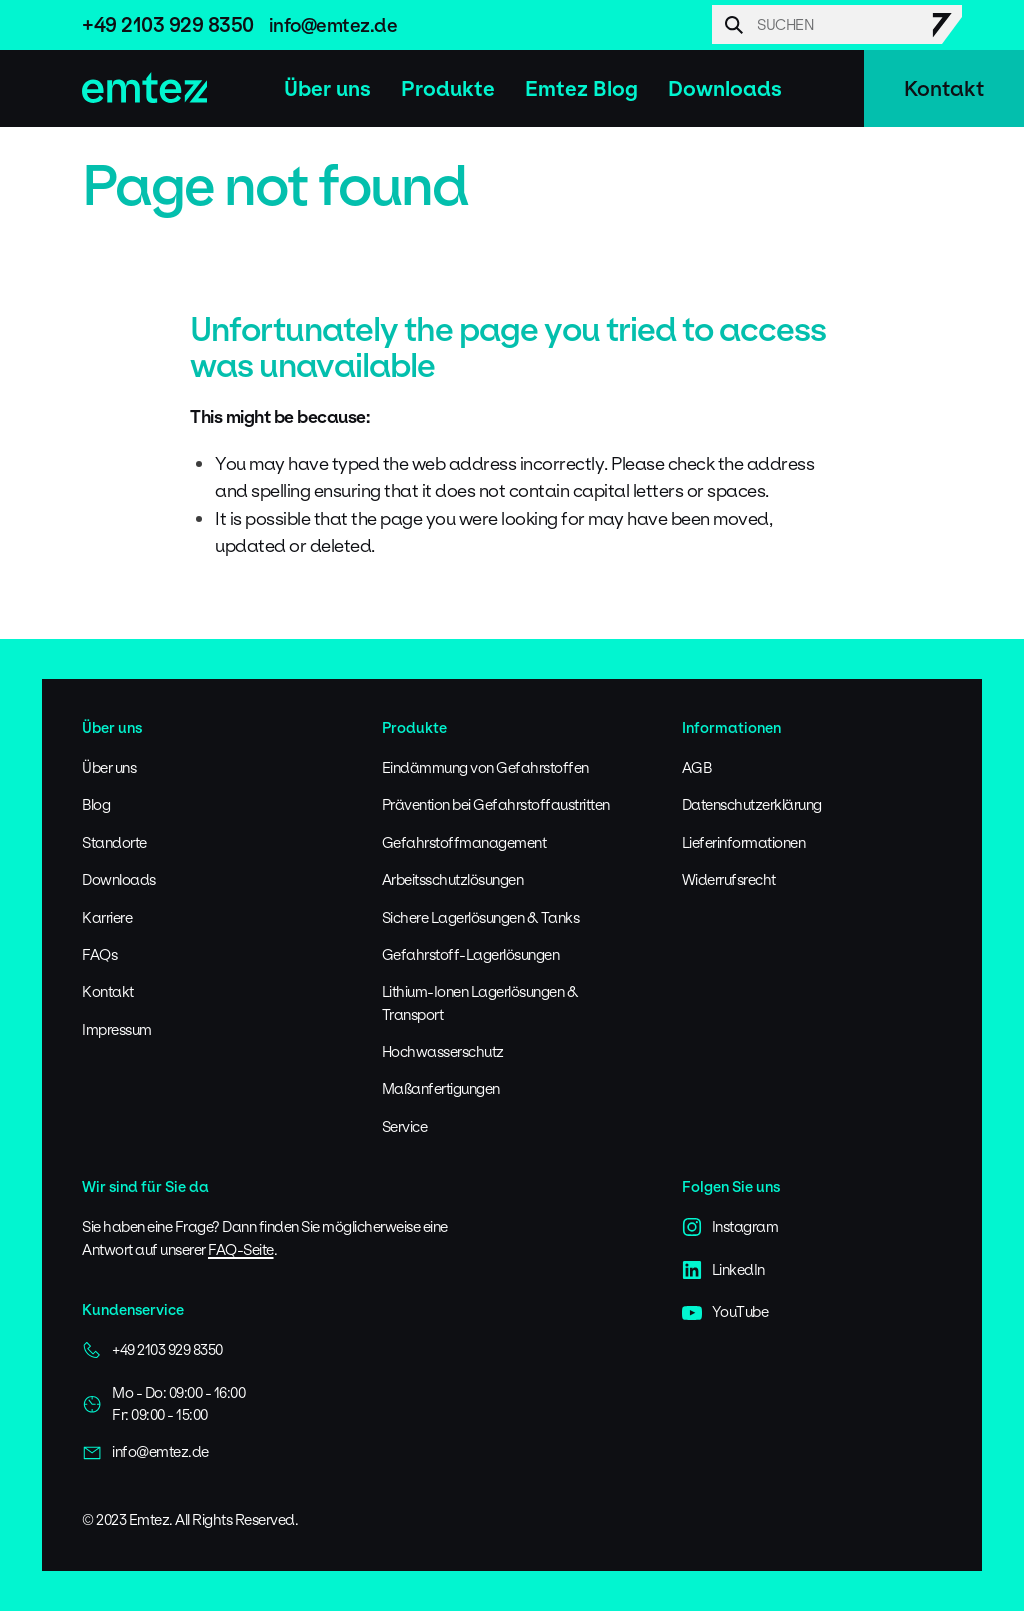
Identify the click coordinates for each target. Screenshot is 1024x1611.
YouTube (725, 1312)
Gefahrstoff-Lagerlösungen (471, 954)
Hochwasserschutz (443, 1051)
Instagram (730, 1227)
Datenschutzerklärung (752, 804)
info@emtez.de (333, 25)
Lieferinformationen (744, 842)
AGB (697, 767)
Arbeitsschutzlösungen (453, 879)
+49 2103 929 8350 (168, 24)
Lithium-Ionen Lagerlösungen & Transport (480, 1002)
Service (405, 1126)
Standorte (114, 842)
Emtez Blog (581, 88)
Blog (96, 804)
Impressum (117, 1029)
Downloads (725, 88)
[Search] (837, 24)
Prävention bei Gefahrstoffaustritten (496, 804)
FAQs (99, 954)
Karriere (107, 917)
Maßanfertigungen (441, 1088)
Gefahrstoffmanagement (464, 842)
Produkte (448, 88)
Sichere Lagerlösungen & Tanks (481, 917)
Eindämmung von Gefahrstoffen (485, 767)
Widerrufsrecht (729, 879)
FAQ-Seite (241, 1249)
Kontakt (944, 88)
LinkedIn (723, 1270)
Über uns (327, 88)
